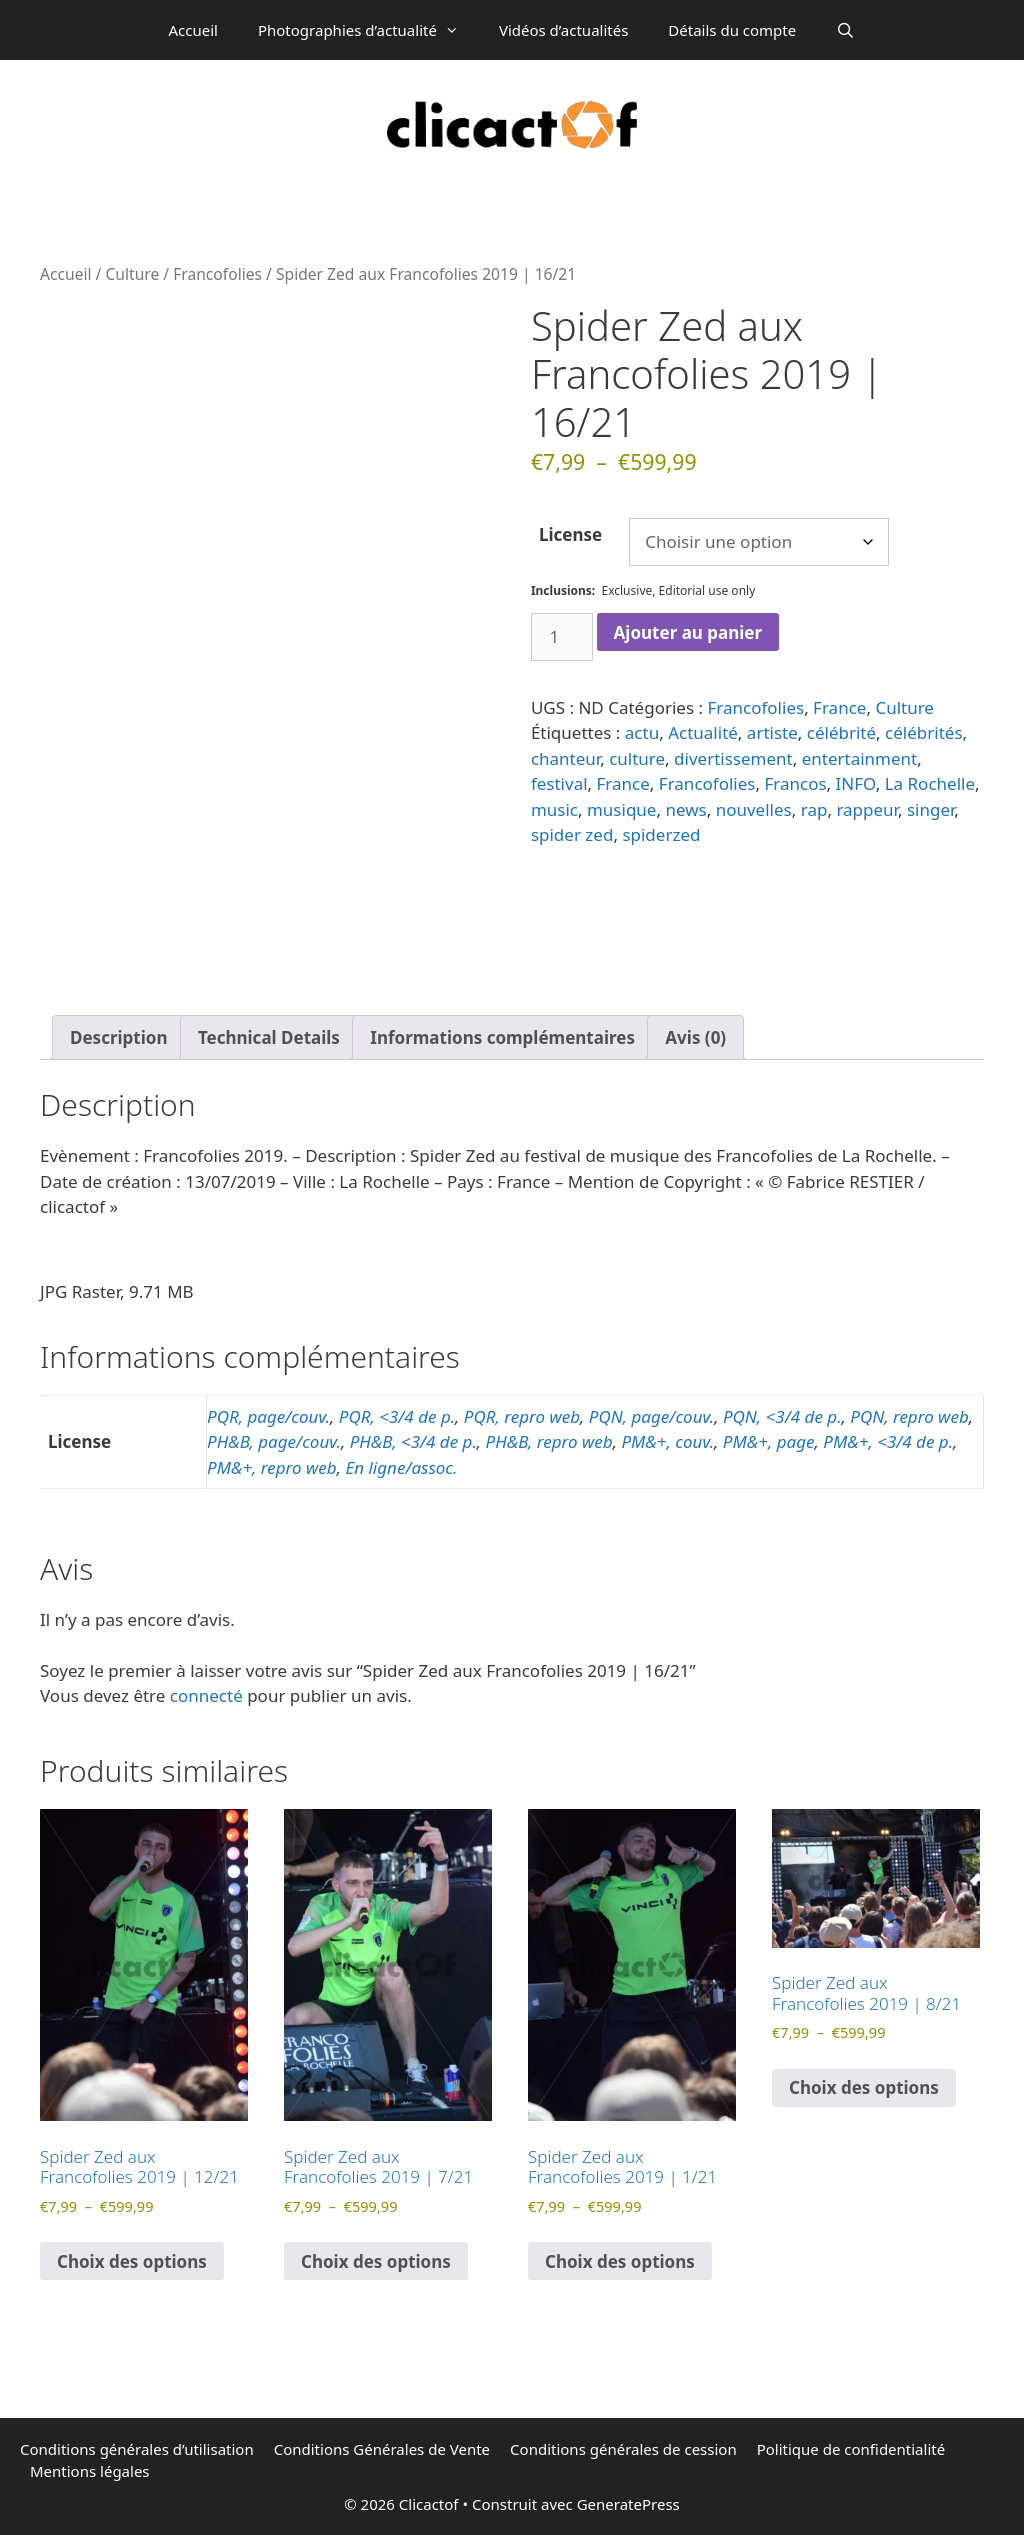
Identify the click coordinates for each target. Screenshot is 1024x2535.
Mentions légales (90, 2471)
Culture (132, 274)
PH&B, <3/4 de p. (413, 1441)
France (839, 707)
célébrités (923, 732)
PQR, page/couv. (268, 1416)
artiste (772, 732)
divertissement (733, 758)
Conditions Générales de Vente (382, 2449)
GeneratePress (628, 2504)
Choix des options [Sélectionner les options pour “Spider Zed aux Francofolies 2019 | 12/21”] (132, 2261)
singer (930, 809)
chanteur (565, 758)
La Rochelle (930, 783)
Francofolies (217, 274)
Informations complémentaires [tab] (502, 1037)
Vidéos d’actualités (563, 30)
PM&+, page (769, 1441)
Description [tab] (118, 1037)
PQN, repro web (909, 1416)
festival (559, 783)
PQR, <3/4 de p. (397, 1416)
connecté (206, 1695)
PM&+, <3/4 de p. (888, 1441)
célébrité (841, 732)
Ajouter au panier (688, 632)
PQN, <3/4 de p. (782, 1416)
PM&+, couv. (667, 1441)
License (570, 534)
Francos (795, 783)
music (554, 809)
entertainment (860, 758)
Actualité (703, 732)
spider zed (572, 834)
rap (814, 809)
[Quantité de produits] (562, 637)
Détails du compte (732, 30)
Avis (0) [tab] (695, 1037)
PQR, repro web (522, 1416)
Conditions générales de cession (623, 2449)
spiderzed (661, 834)
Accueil (192, 30)
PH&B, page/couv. (274, 1441)
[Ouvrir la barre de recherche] (845, 30)
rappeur (867, 809)
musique (621, 809)
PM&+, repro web (272, 1467)
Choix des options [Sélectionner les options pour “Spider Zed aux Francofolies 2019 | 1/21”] (620, 2261)
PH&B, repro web (549, 1441)
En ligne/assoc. (401, 1467)
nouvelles (754, 809)
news (685, 809)
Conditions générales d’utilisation (137, 2449)
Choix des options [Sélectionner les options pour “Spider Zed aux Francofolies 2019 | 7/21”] (376, 2261)
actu (642, 732)
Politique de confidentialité (851, 2449)
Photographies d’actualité (368, 30)
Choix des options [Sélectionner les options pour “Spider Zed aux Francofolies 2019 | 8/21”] (864, 2087)
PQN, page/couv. (651, 1416)
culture (637, 758)
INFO (856, 783)
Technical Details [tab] (269, 1037)
